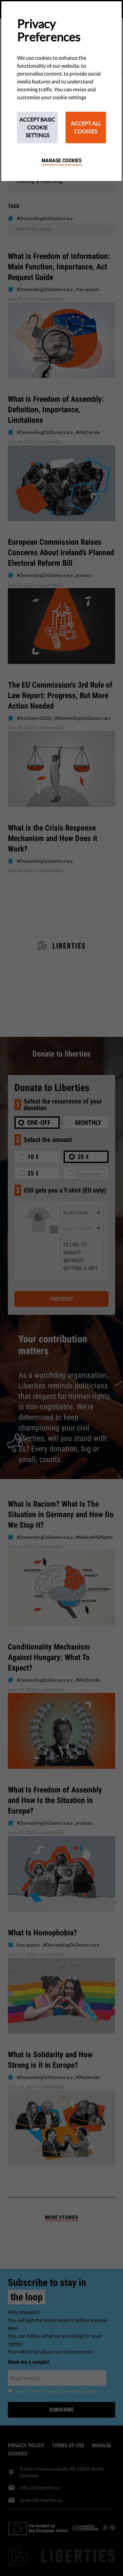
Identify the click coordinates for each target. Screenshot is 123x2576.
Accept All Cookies (86, 127)
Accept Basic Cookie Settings (37, 127)
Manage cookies (62, 160)
